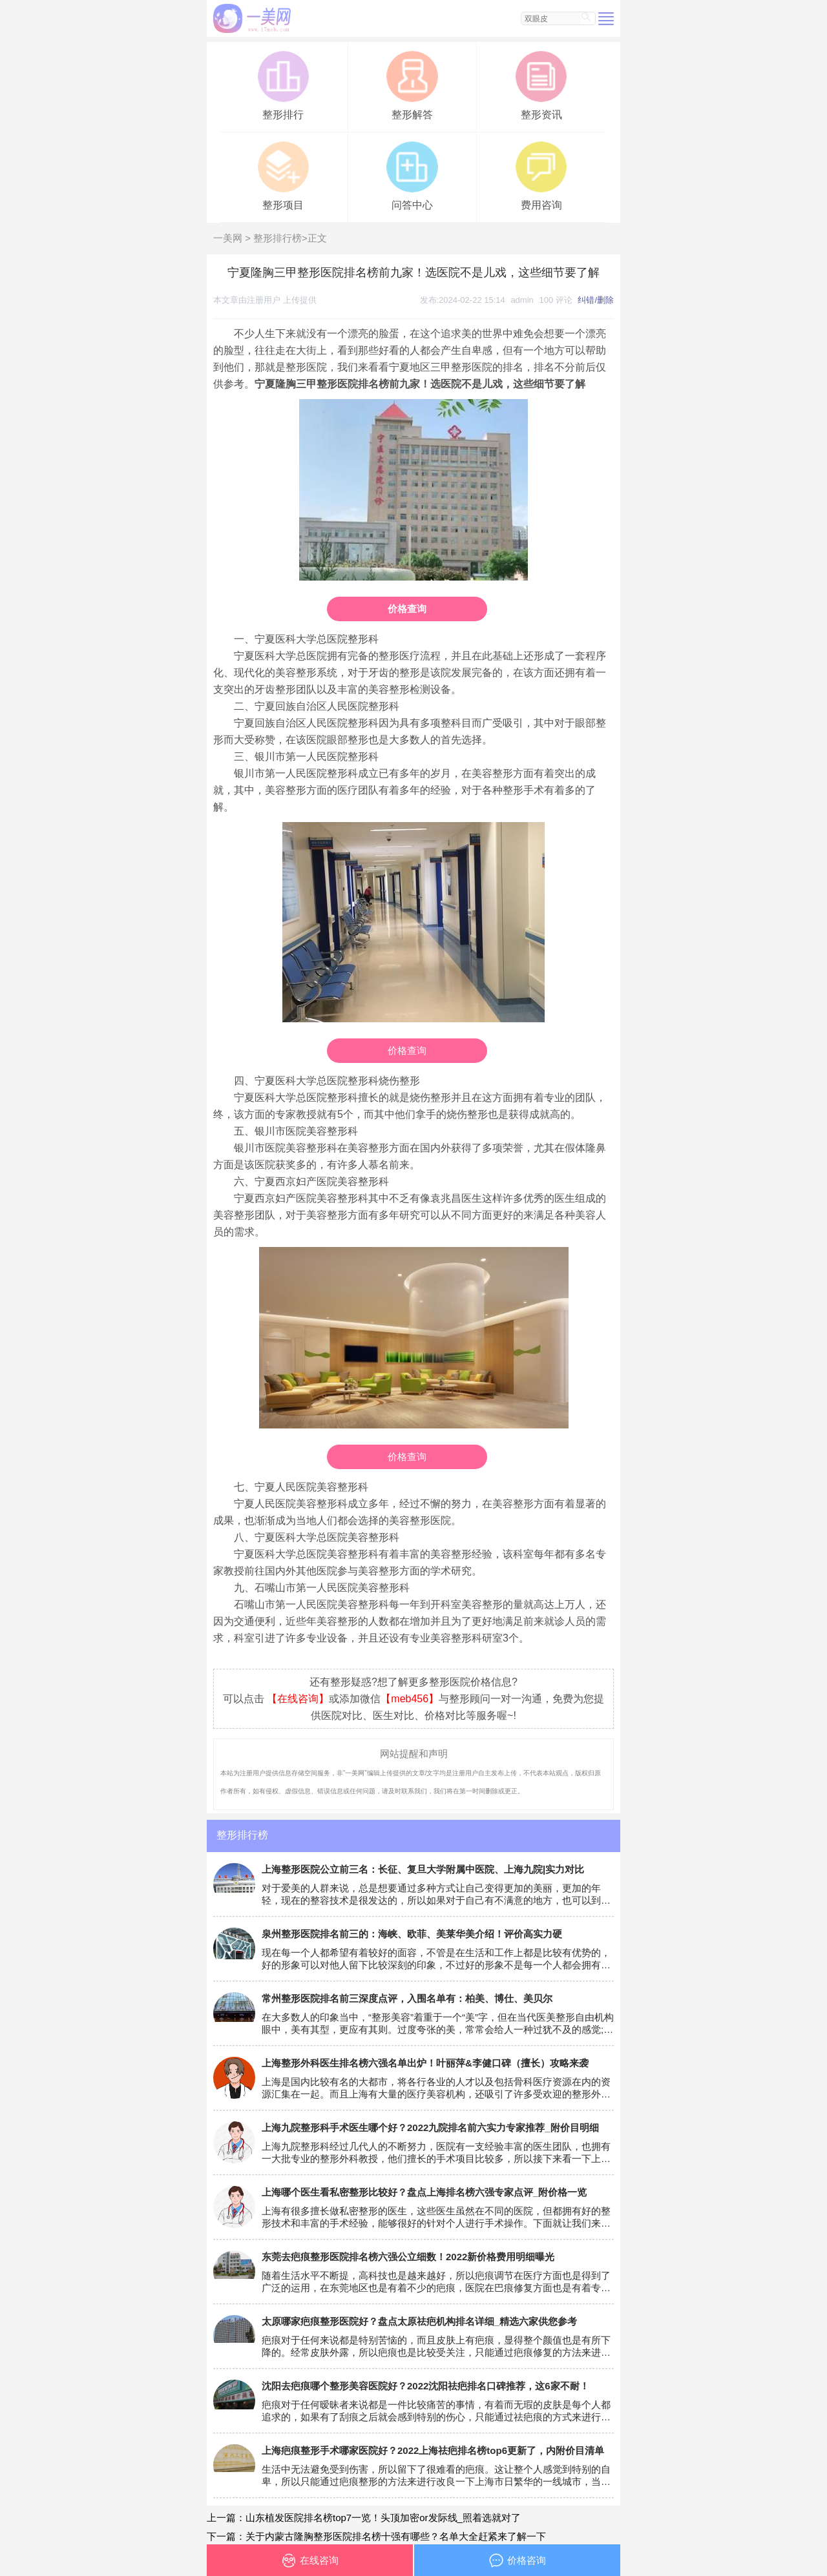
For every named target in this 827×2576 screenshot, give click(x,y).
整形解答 (412, 84)
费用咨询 (541, 175)
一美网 (227, 237)
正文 (317, 237)
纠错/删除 (596, 300)
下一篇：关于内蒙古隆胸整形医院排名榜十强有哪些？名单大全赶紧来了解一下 (376, 2536)
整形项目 (283, 175)
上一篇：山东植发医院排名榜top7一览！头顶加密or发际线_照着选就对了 (364, 2517)
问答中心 (412, 175)
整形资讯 (541, 84)
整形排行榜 (277, 237)
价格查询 (407, 608)
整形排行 (283, 84)
